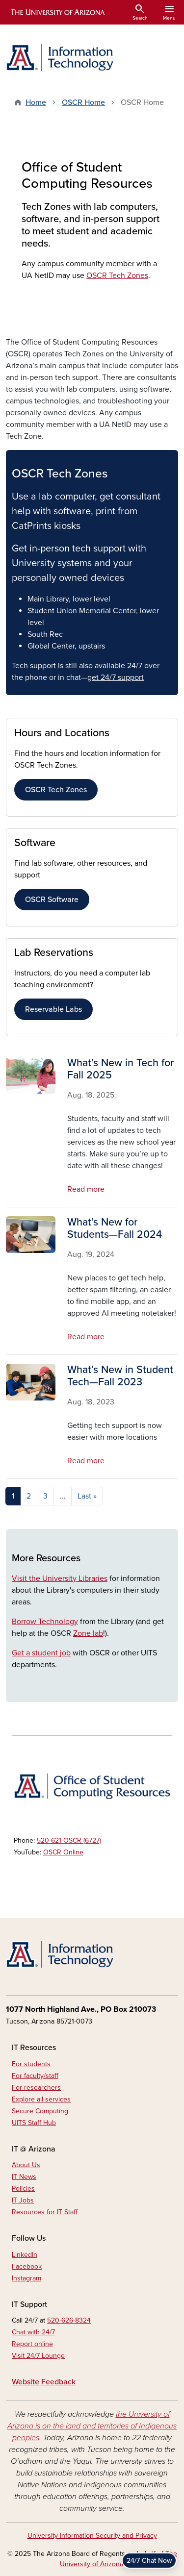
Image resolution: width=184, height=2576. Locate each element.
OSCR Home (83, 102)
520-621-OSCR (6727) (69, 1840)
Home (36, 102)
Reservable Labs (53, 1009)
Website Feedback (44, 2382)
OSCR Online (63, 1852)
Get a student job (41, 1653)
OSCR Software (52, 899)
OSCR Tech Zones (117, 275)
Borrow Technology (45, 1621)
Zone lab (88, 1633)
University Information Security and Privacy (92, 2535)
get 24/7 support (115, 677)
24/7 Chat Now (149, 2560)
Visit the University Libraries (59, 1578)
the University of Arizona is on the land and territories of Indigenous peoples (92, 2426)
